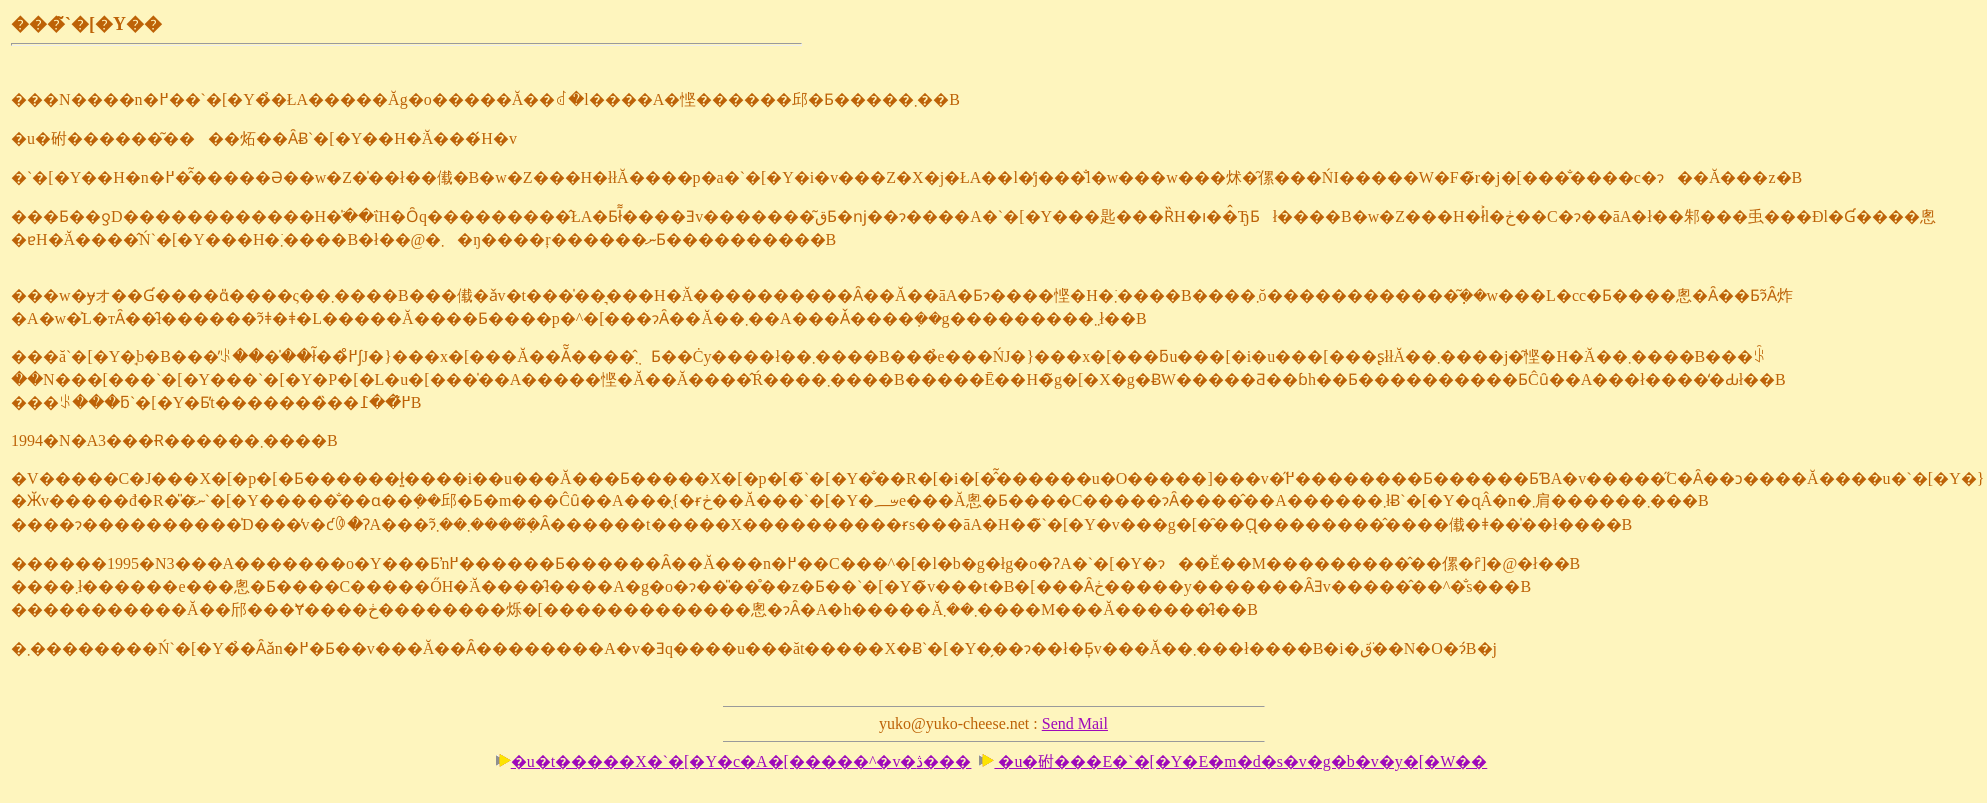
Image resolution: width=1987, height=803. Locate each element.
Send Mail (1075, 723)
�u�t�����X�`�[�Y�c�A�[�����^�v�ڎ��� (734, 761)
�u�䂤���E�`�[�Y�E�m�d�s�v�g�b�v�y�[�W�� (1233, 761)
